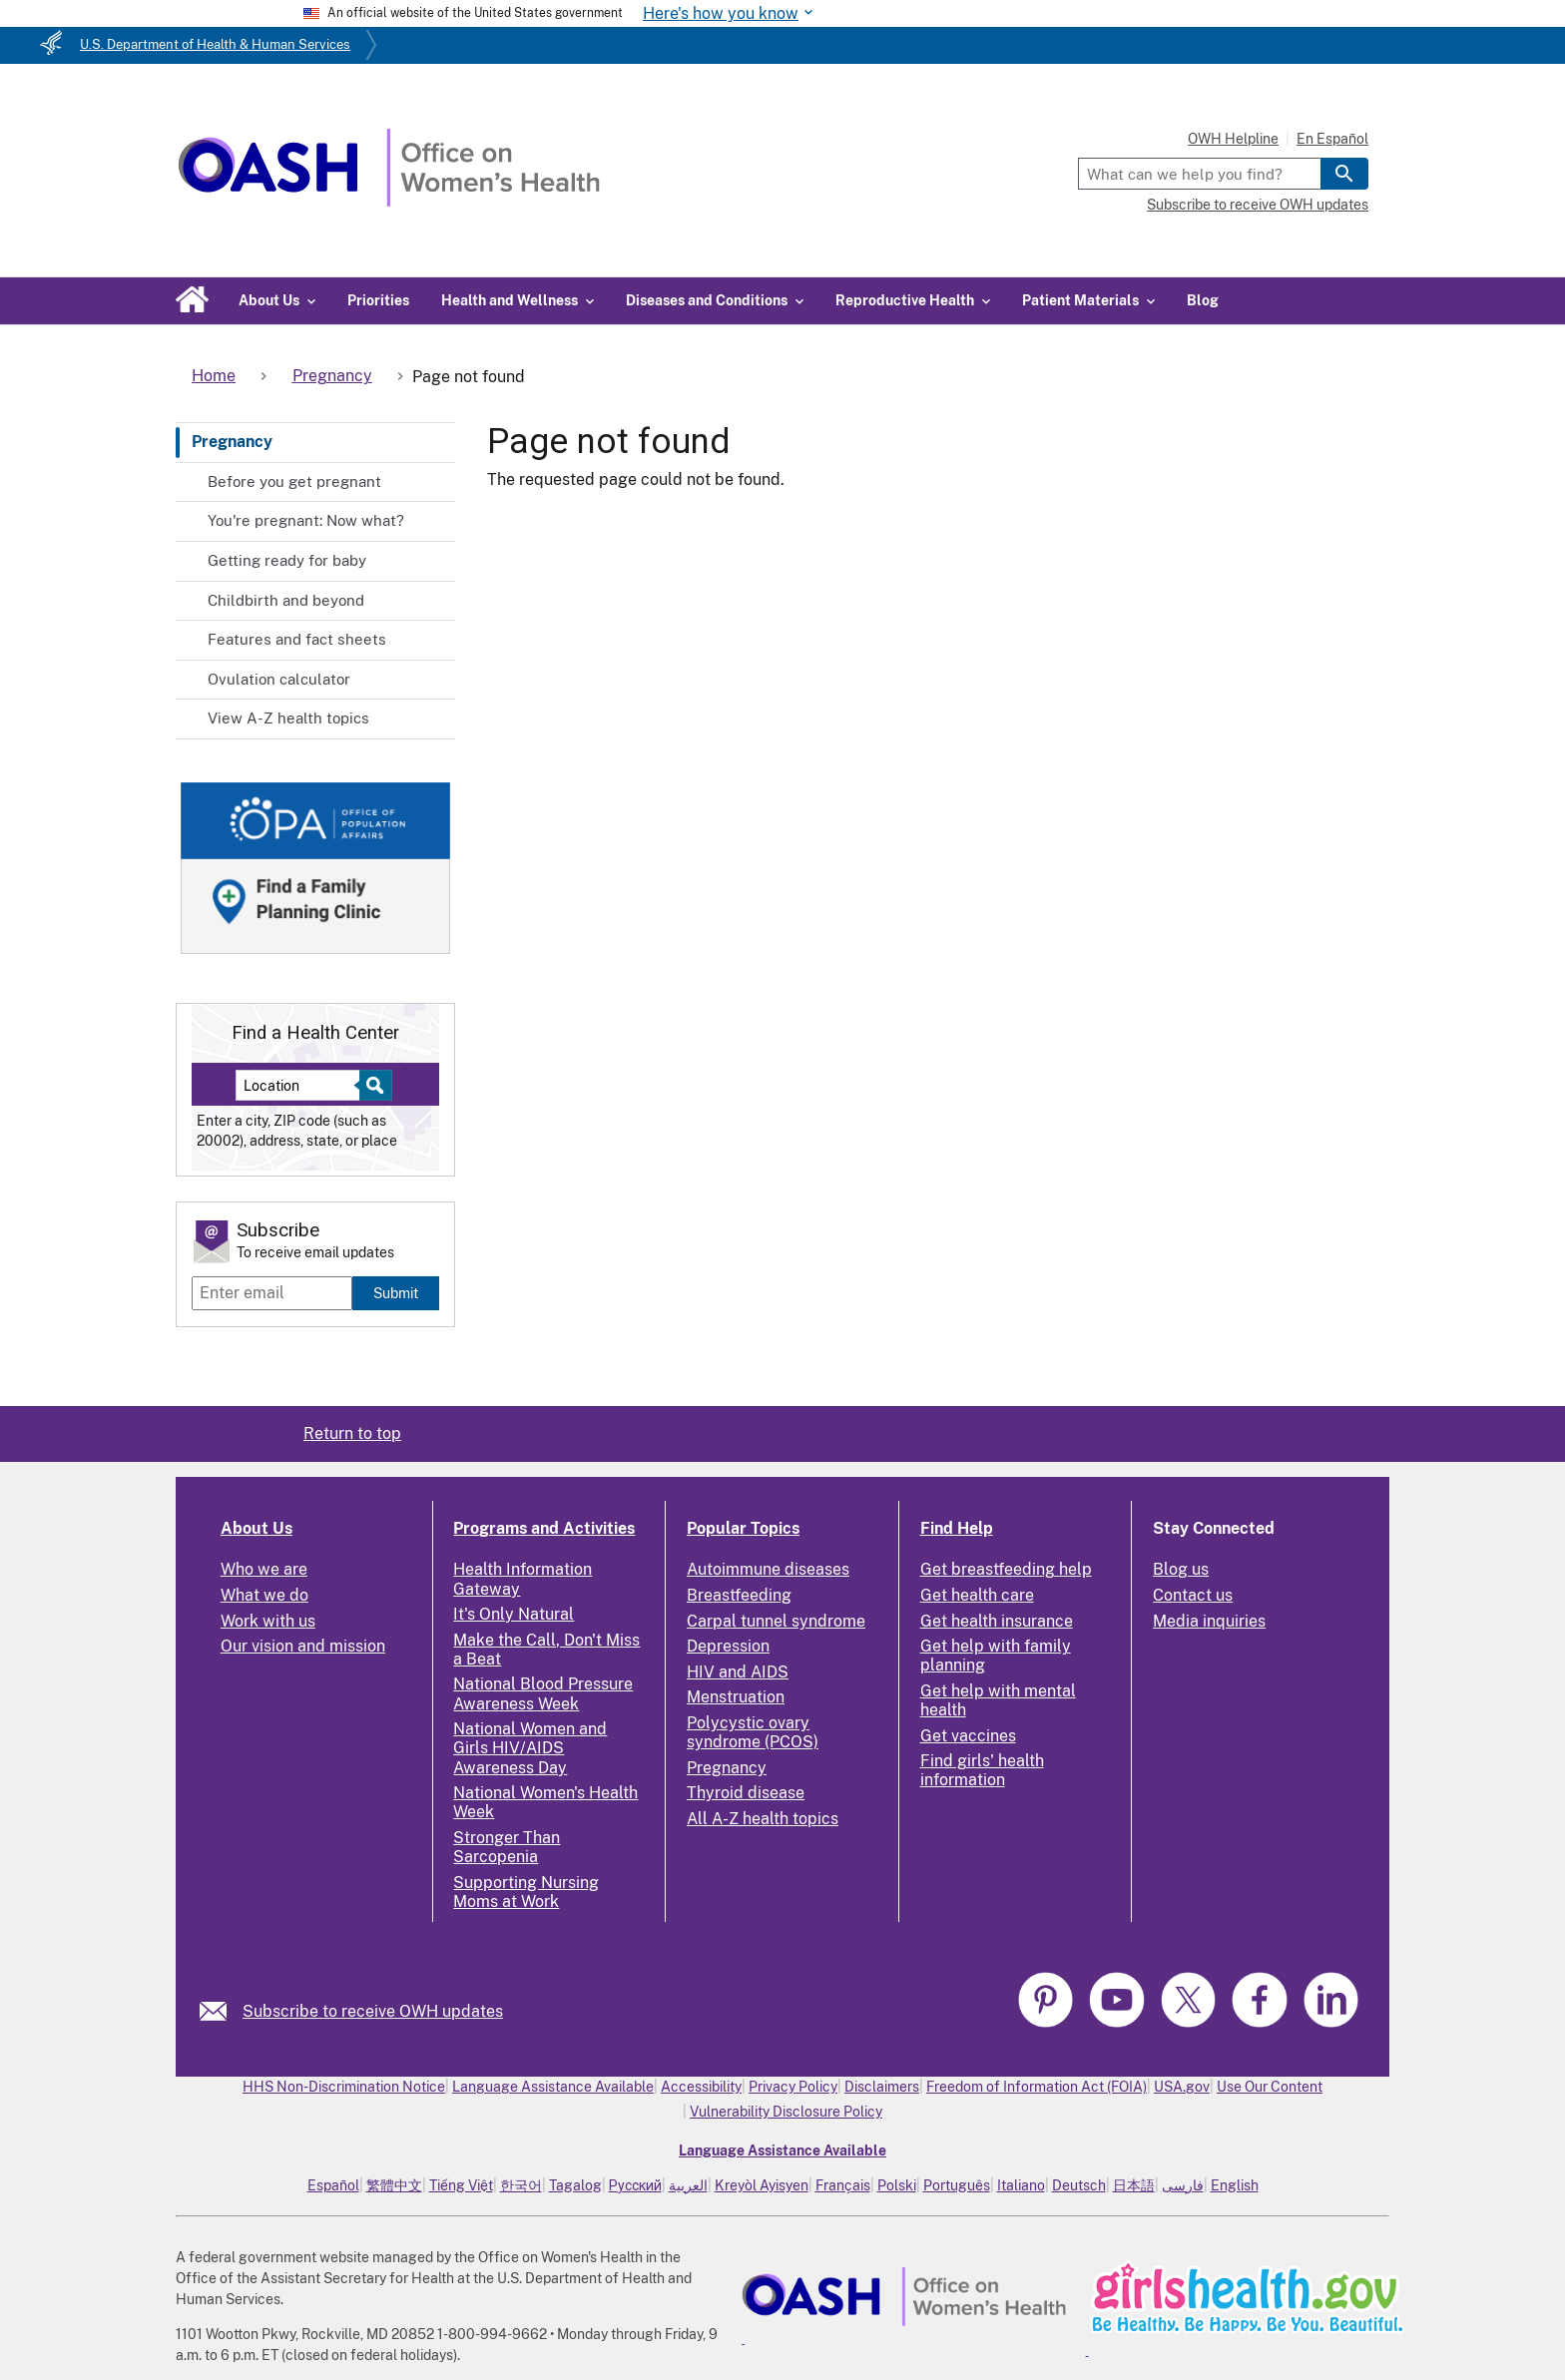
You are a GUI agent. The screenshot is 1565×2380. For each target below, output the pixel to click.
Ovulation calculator (279, 679)
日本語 (1134, 2185)
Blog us (1181, 1569)
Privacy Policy (793, 2087)
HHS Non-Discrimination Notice (344, 2087)
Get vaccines (968, 1735)
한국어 (521, 2185)
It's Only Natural (513, 1614)
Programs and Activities (544, 1528)
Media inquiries (1209, 1621)
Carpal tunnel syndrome (776, 1621)
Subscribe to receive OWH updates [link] (373, 2011)
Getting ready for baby (287, 560)
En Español (1332, 139)
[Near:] (305, 1085)
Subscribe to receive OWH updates (1257, 205)
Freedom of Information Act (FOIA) (1036, 2087)
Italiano (1021, 2185)
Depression (728, 1646)
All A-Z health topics (762, 1818)
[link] (221, 2011)
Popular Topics (743, 1528)
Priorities (378, 300)
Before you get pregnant (294, 481)
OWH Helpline (1233, 139)
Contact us (1193, 1595)
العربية (688, 2185)
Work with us (268, 1621)
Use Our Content (1269, 2087)
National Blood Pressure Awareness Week (543, 1693)
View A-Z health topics (288, 718)
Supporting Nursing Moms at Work (526, 1892)
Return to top (352, 1433)
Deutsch (1079, 2185)
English (1235, 2185)
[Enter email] (272, 1293)
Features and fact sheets (297, 639)
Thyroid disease (745, 1792)
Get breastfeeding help (1006, 1569)
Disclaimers (881, 2087)
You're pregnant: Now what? (306, 520)
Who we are (264, 1569)
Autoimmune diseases (768, 1569)
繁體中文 (394, 2185)
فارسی (1183, 2185)
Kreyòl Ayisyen (761, 2185)
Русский (635, 2185)
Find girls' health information (982, 1770)
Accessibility (701, 2087)
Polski (896, 2185)
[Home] (389, 201)
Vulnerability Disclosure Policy (786, 2112)
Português (956, 2185)
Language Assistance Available (553, 2087)
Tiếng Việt (461, 2185)
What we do (264, 1595)
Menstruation (735, 1696)
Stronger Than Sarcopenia (506, 1847)
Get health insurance (996, 1621)
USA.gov (1182, 2087)
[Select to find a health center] (372, 1085)
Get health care (977, 1595)
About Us (256, 1528)
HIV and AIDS (737, 1672)
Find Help (956, 1528)
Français (842, 2185)
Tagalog (575, 2185)
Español (333, 2185)
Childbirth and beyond (286, 600)
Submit (395, 1292)
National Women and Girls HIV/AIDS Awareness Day (530, 1747)
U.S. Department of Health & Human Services (215, 44)
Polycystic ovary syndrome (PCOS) (752, 1732)
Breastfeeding (739, 1595)
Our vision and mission (303, 1646)
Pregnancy (232, 441)
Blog (1203, 300)
